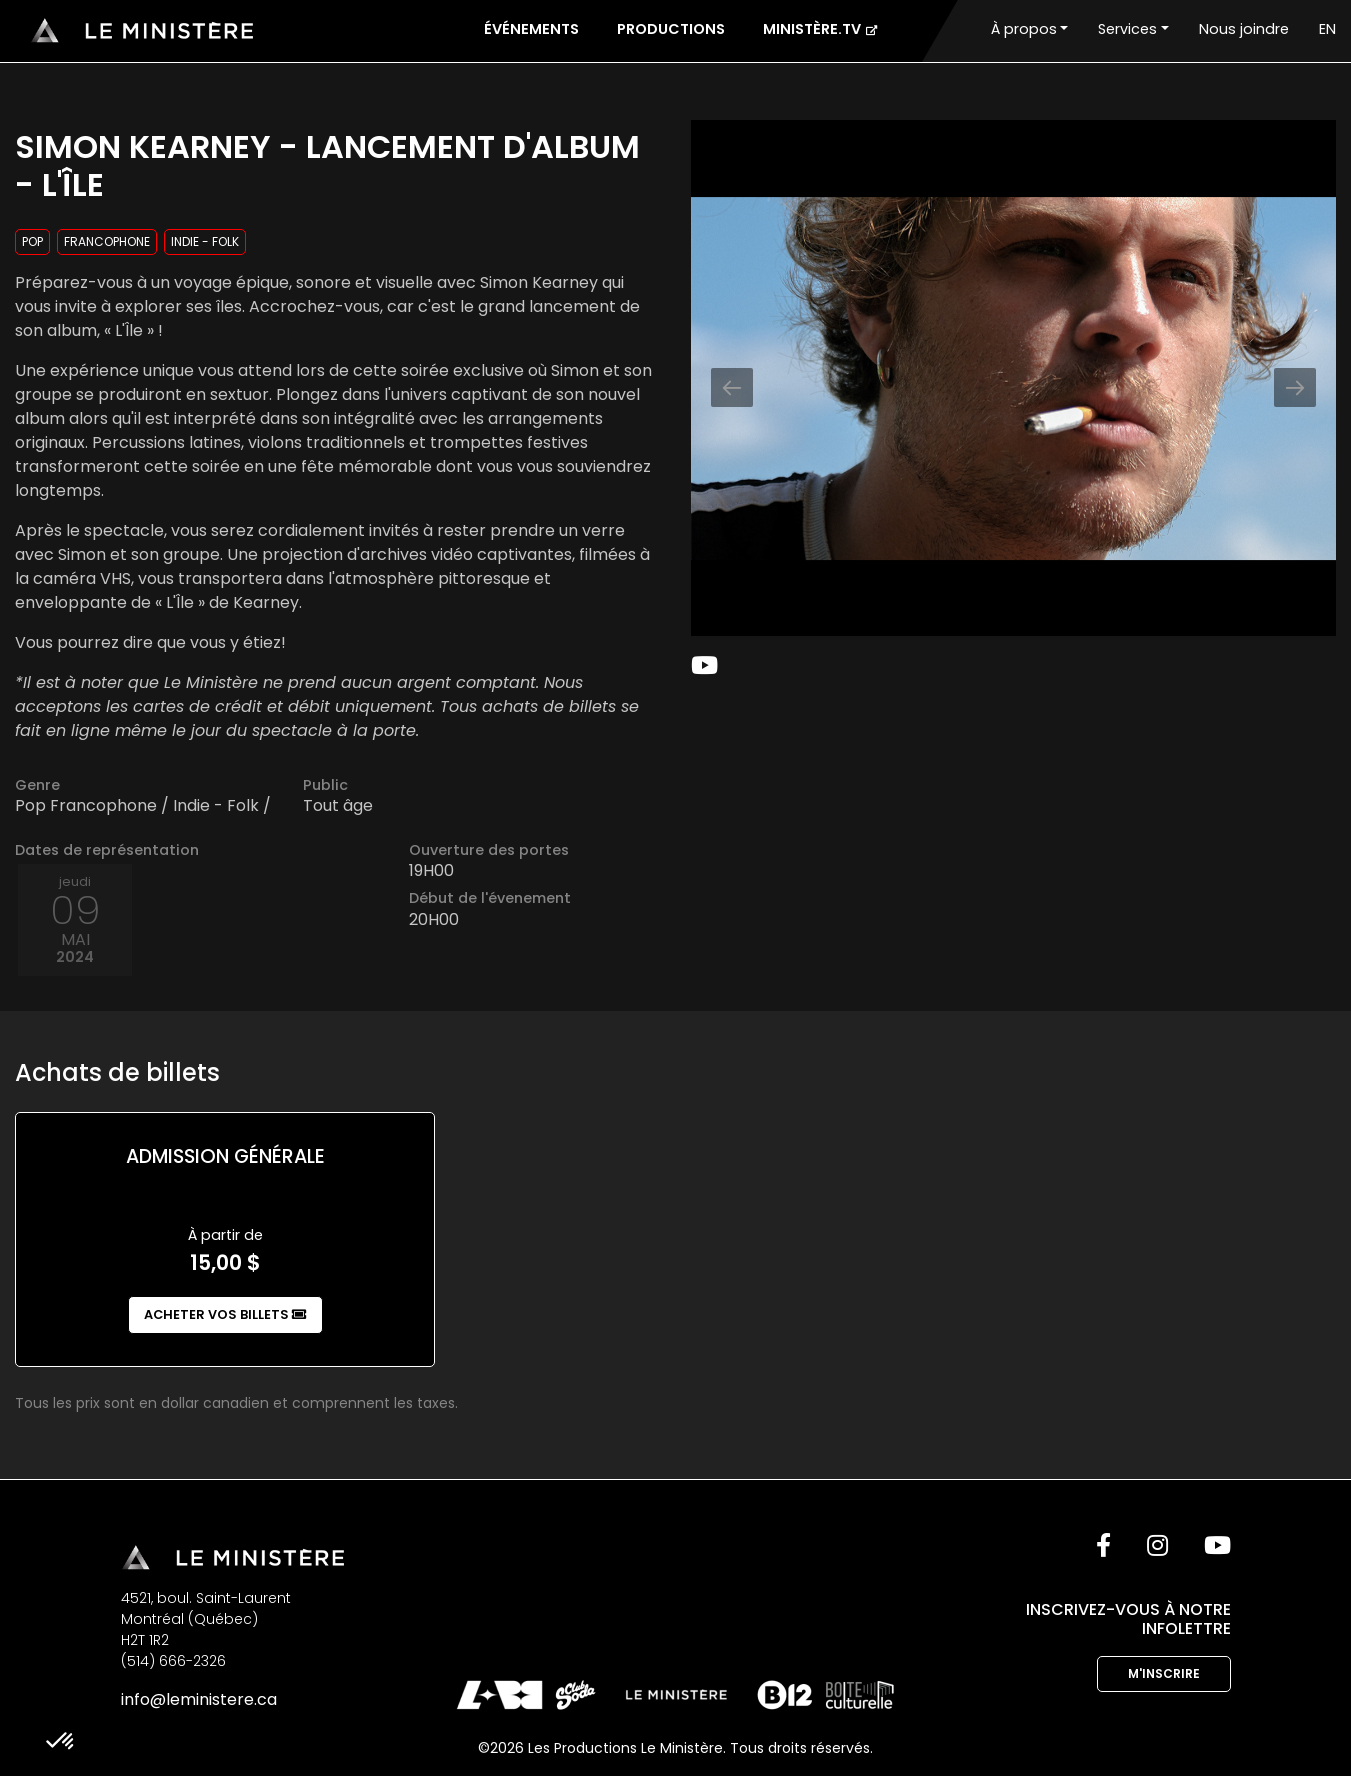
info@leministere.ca (199, 1699)
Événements (531, 29)
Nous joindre (1244, 29)
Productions (671, 29)
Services (1127, 29)
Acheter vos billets (225, 1314)
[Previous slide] (732, 387)
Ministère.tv (820, 29)
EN (1327, 29)
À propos (1024, 29)
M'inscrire (1164, 1673)
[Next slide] (1295, 387)
